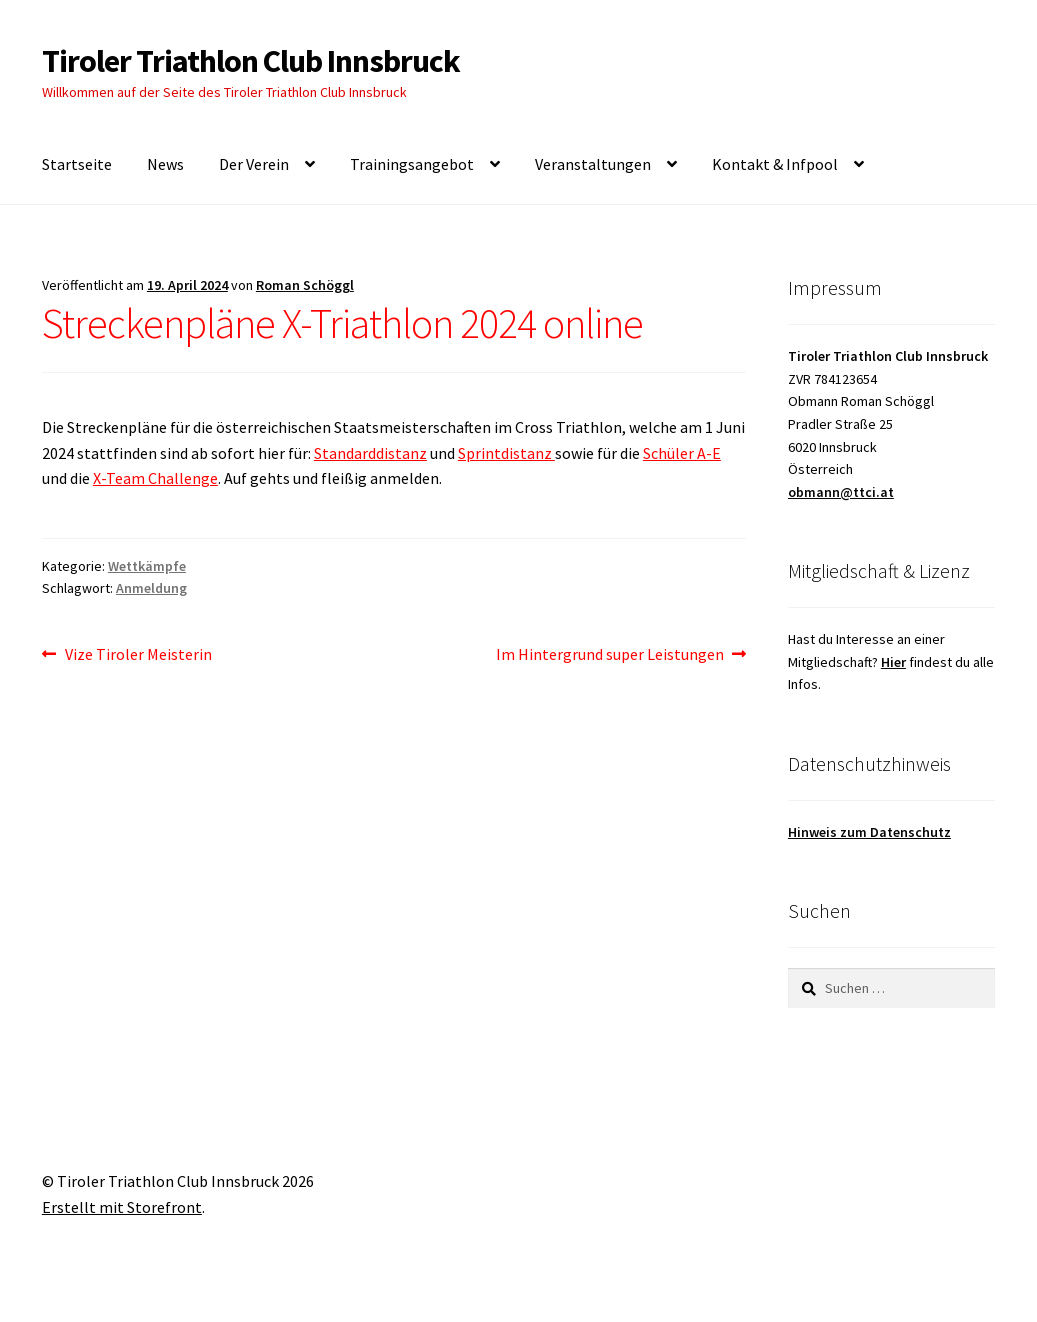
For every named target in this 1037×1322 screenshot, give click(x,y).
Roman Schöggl (305, 285)
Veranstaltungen (593, 164)
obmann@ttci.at (841, 492)
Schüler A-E (682, 453)
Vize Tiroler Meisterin (138, 655)
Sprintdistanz (506, 453)
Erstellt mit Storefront (122, 1207)
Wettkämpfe (147, 566)
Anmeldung (151, 588)
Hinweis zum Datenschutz (869, 832)
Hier (893, 662)
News (165, 164)
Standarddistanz (370, 453)
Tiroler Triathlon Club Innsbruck (251, 61)
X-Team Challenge (155, 478)
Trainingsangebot (412, 164)
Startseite (77, 164)
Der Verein (254, 164)
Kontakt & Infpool (775, 164)
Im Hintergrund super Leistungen (610, 655)
